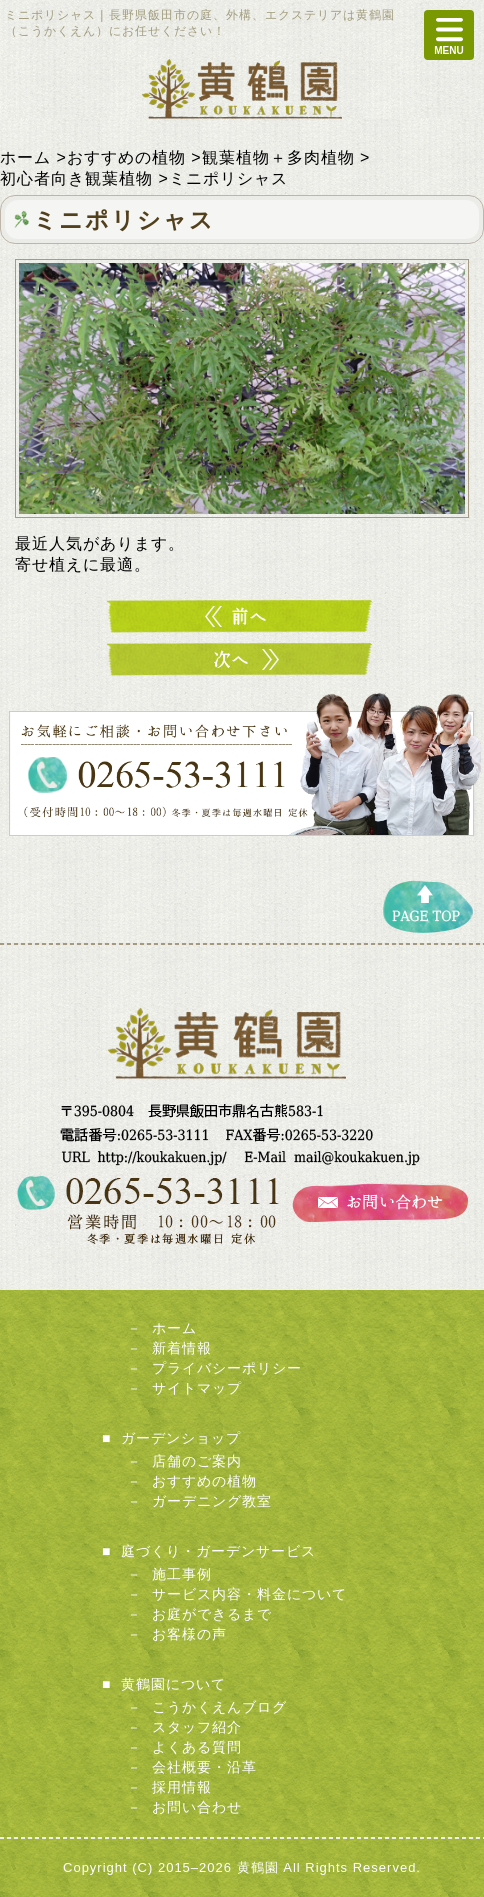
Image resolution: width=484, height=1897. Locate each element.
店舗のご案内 (197, 1461)
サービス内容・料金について (249, 1594)
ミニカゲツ (242, 659)
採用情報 (182, 1787)
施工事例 (182, 1574)
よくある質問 (197, 1747)
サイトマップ (197, 1388)
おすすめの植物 (204, 1481)
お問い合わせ (197, 1807)
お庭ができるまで (212, 1614)
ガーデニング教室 (212, 1501)
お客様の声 (189, 1634)
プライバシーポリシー (227, 1368)
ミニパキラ (242, 616)
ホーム (174, 1328)
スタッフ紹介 (197, 1727)
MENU (448, 35)
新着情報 (182, 1348)
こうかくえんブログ (219, 1707)
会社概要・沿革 (204, 1767)
